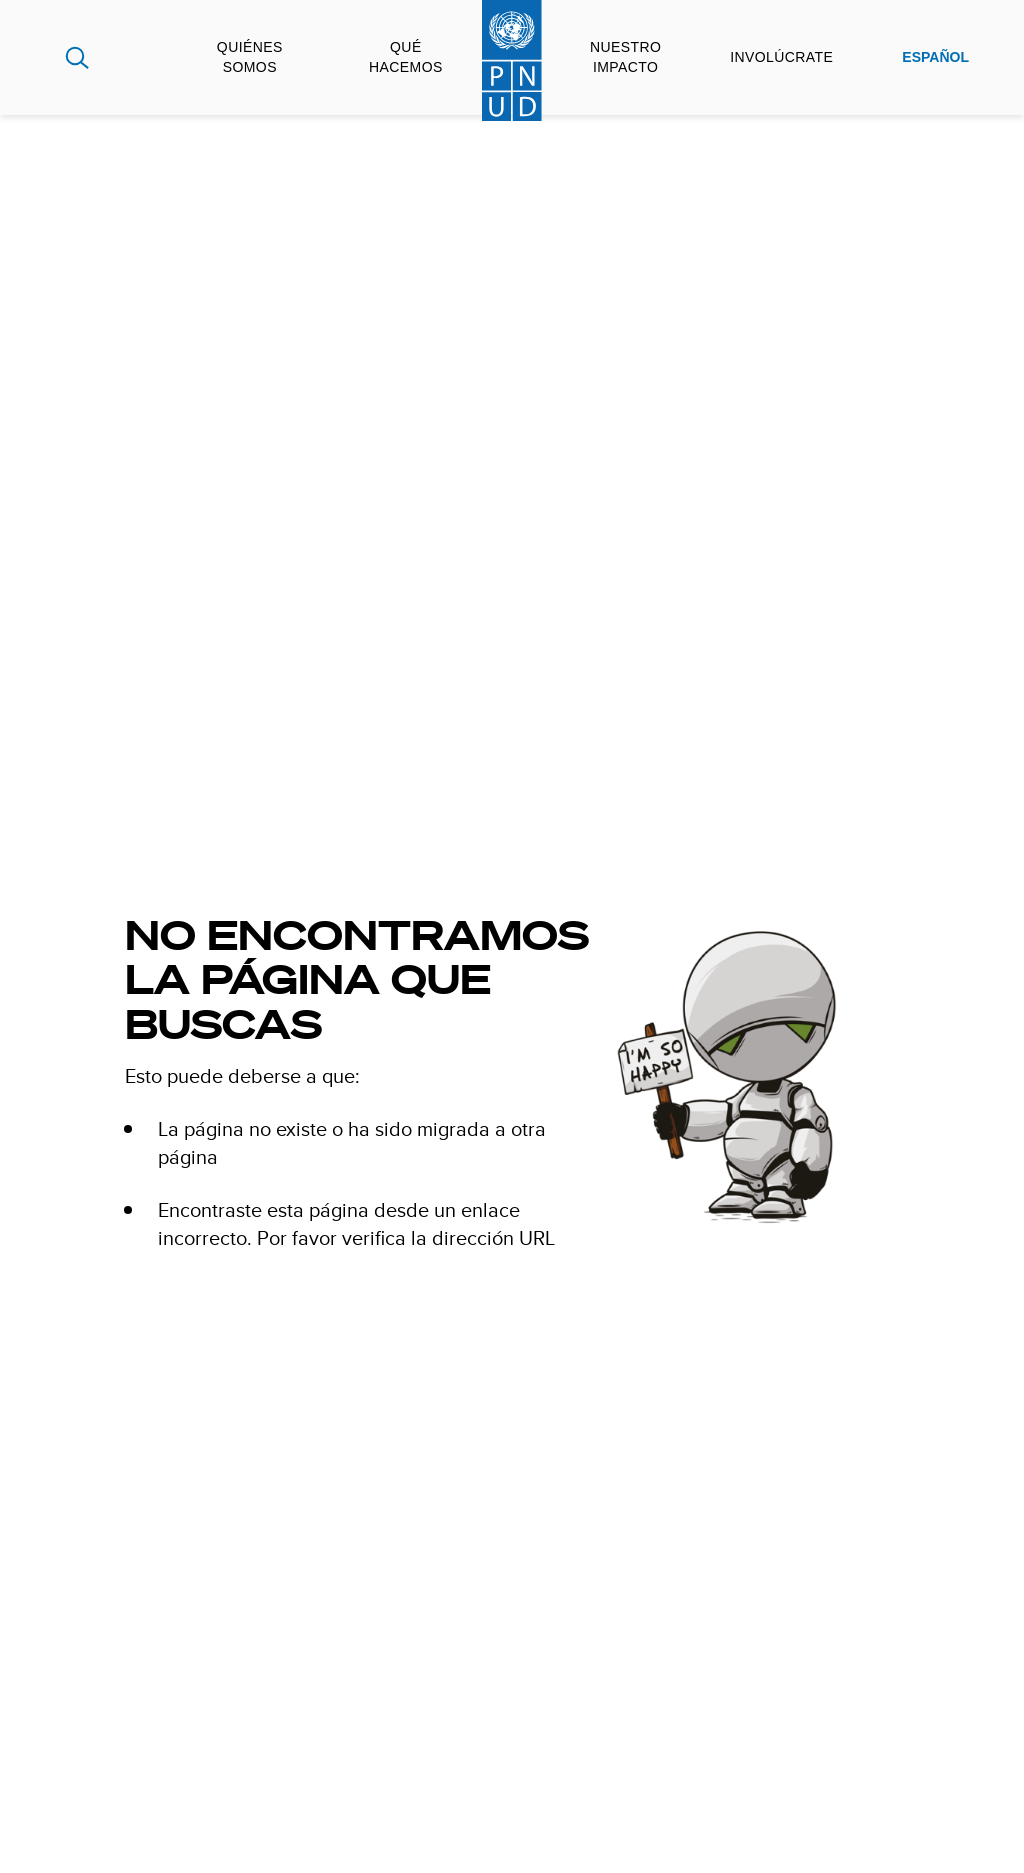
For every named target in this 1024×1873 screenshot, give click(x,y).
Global (36, 58)
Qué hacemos (406, 57)
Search (77, 58)
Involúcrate (781, 57)
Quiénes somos (250, 57)
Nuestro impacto (625, 57)
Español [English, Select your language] (935, 57)
